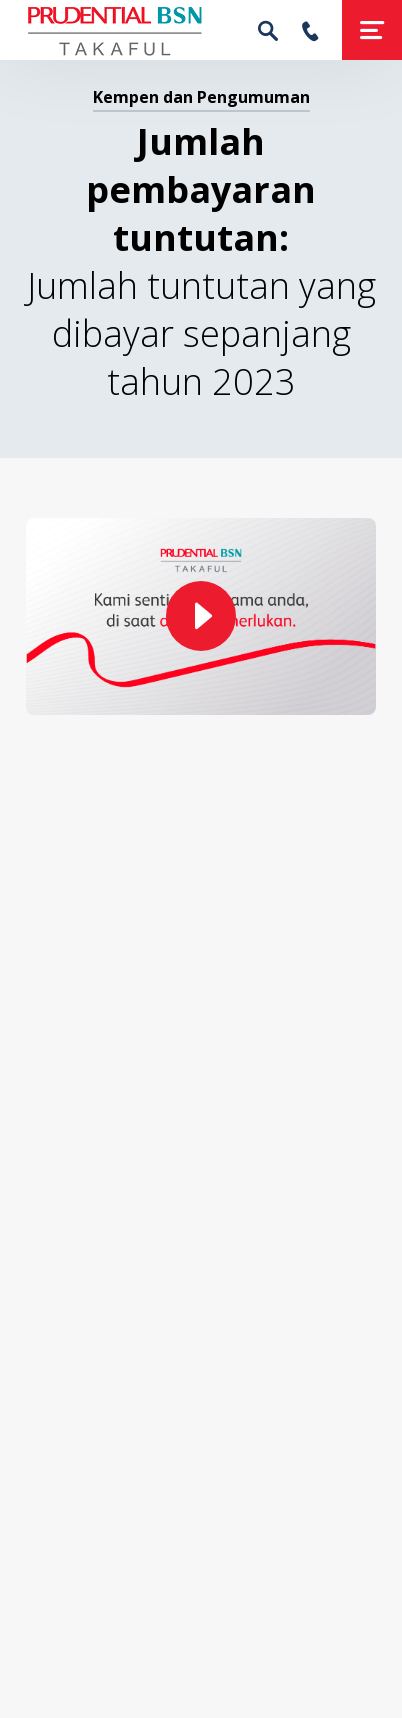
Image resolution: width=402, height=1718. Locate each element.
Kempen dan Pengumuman (201, 97)
